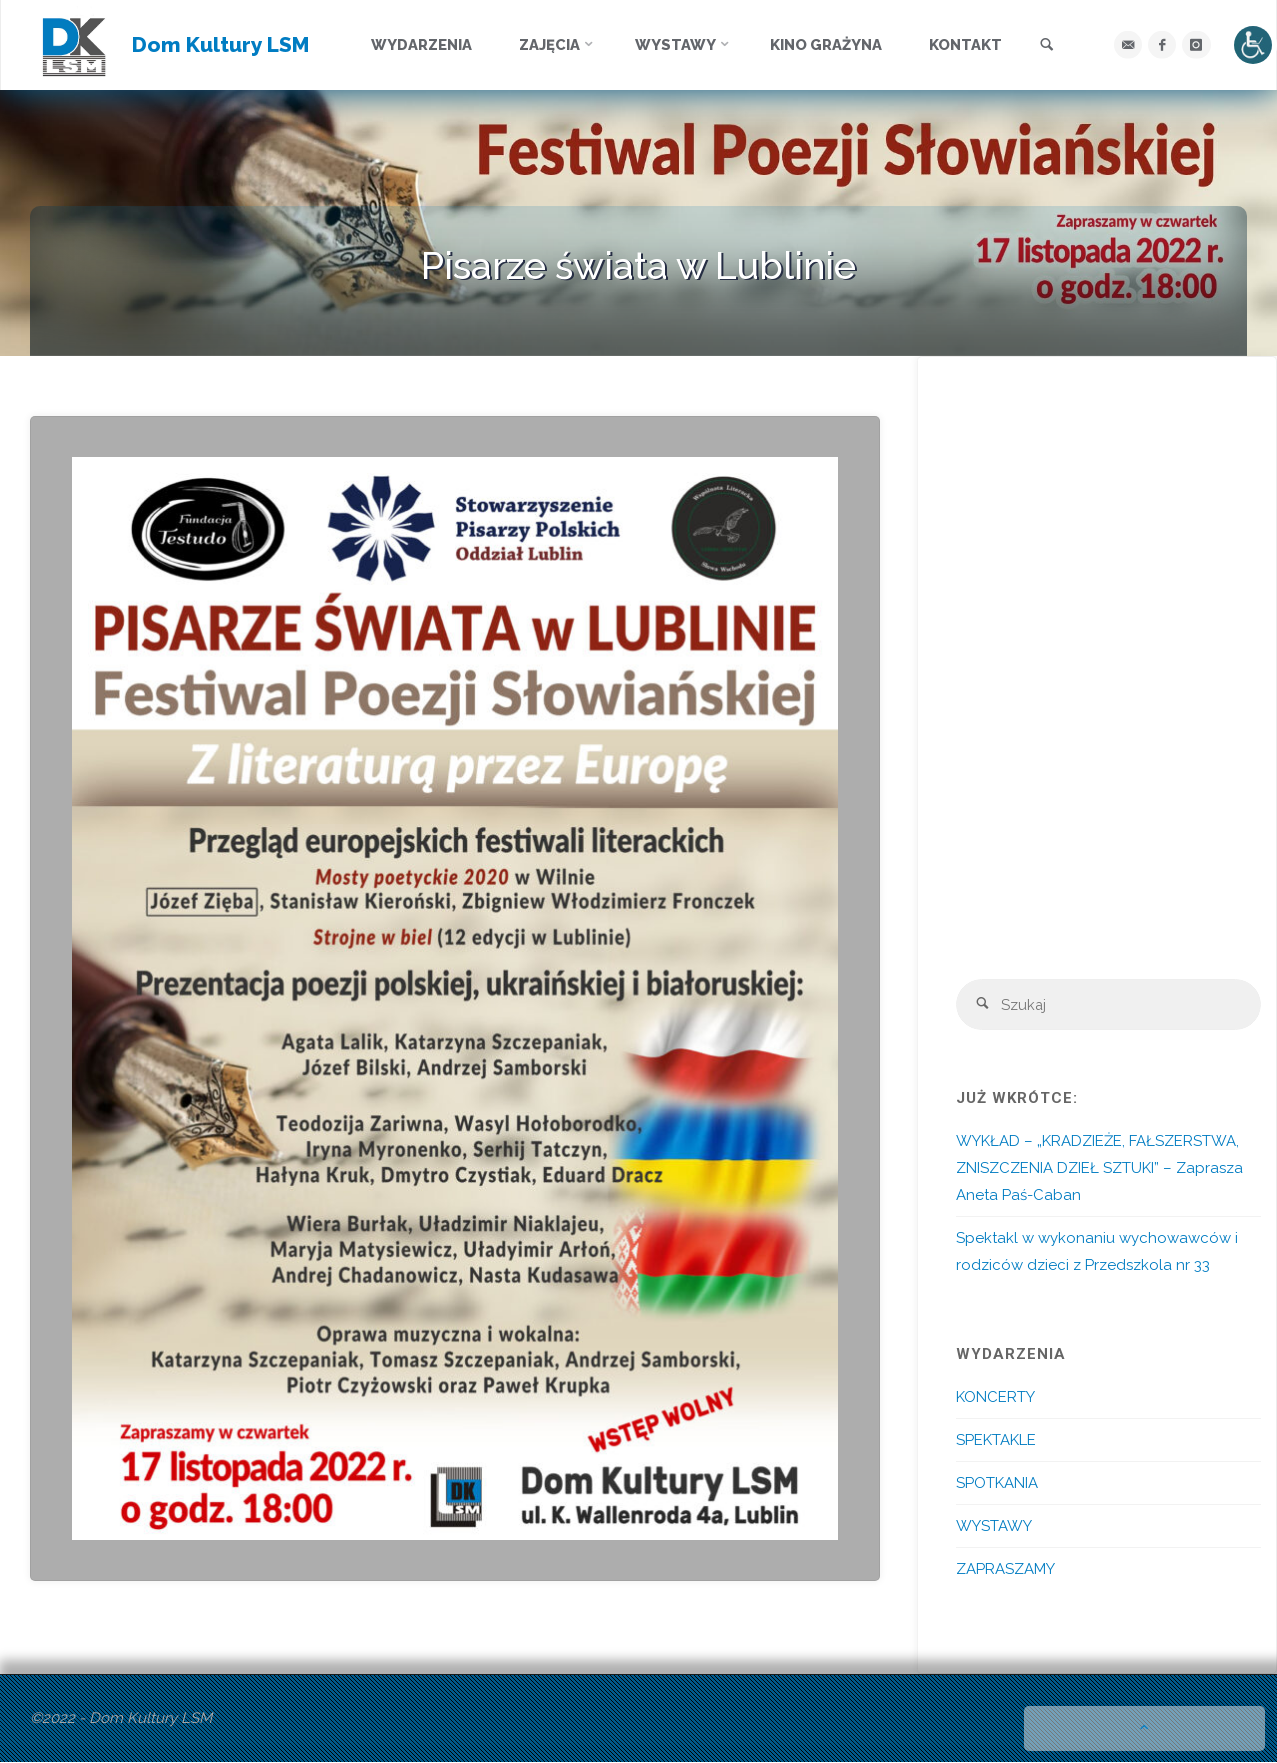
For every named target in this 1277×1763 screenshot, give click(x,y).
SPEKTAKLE (996, 1441)
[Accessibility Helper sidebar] (1253, 45)
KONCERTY (995, 1398)
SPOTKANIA (997, 1484)
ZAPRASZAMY (1005, 1570)
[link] (1049, 46)
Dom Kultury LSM (221, 44)
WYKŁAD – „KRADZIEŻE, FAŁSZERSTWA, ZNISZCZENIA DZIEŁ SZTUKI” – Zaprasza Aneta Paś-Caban (1099, 1169)
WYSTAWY (994, 1527)
